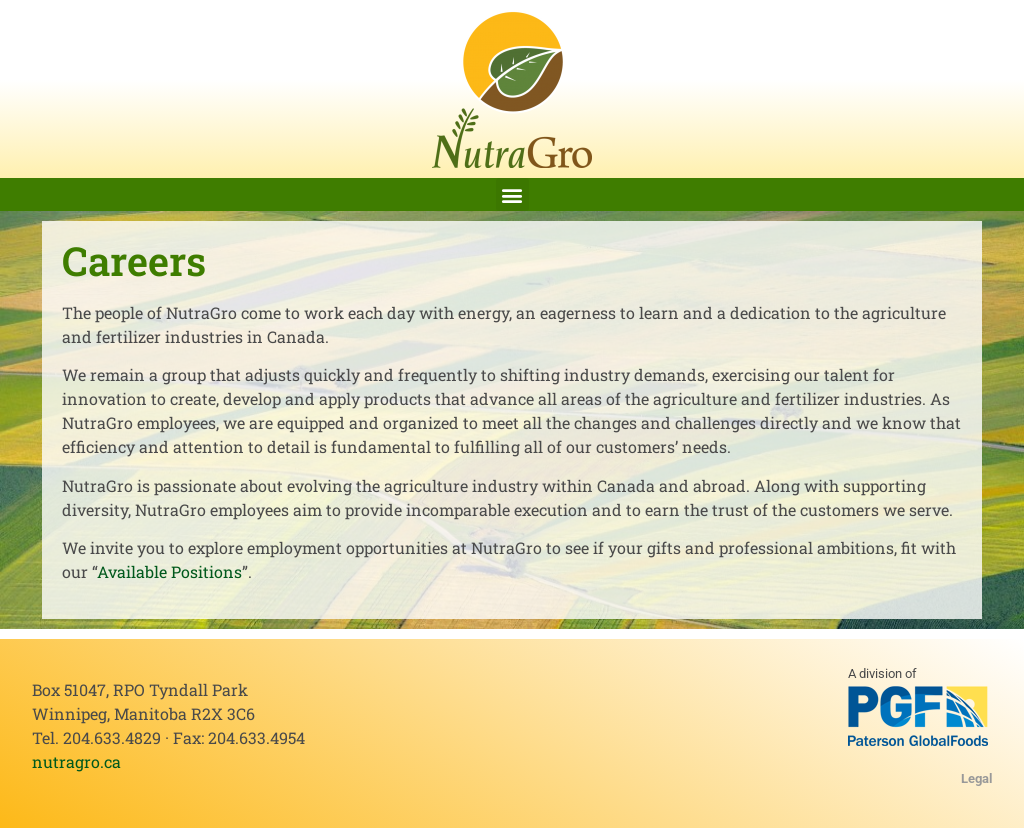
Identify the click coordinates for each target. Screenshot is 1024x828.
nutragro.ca (76, 761)
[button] (512, 194)
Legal (976, 778)
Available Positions (169, 571)
